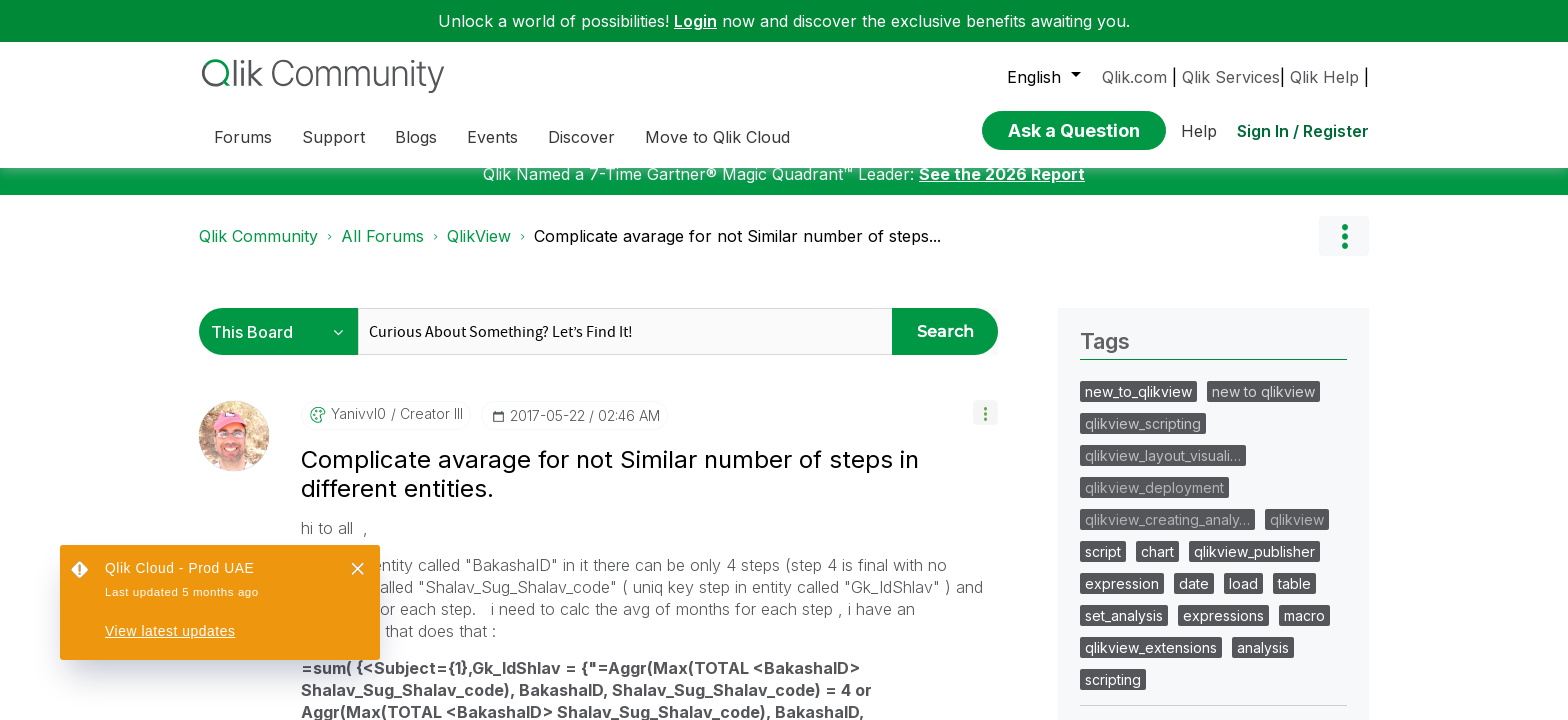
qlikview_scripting (1143, 438)
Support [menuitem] (333, 137)
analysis (1263, 662)
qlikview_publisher (1254, 566)
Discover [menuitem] (581, 137)
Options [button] (1344, 251)
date (1194, 598)
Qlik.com (1134, 77)
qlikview (1297, 534)
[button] (985, 427)
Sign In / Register (1303, 131)
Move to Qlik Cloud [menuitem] (717, 137)
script (1103, 566)
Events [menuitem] (492, 137)
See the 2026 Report (1002, 189)
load (1243, 598)
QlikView (479, 251)
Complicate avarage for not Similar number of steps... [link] (737, 251)
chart (1157, 566)
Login (695, 21)
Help (1199, 131)
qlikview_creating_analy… (1167, 534)
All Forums (382, 251)
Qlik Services (1231, 77)
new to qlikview (1263, 406)
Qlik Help (1324, 77)
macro (1304, 630)
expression (1122, 598)
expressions (1223, 630)
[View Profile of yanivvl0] (358, 429)
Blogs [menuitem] (416, 137)
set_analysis (1124, 630)
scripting (1113, 694)
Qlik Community (258, 251)
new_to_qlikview (1138, 406)
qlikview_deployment (1154, 502)
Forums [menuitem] (243, 137)
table (1294, 598)
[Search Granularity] (283, 346)
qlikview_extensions (1151, 662)
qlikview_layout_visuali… (1163, 470)
